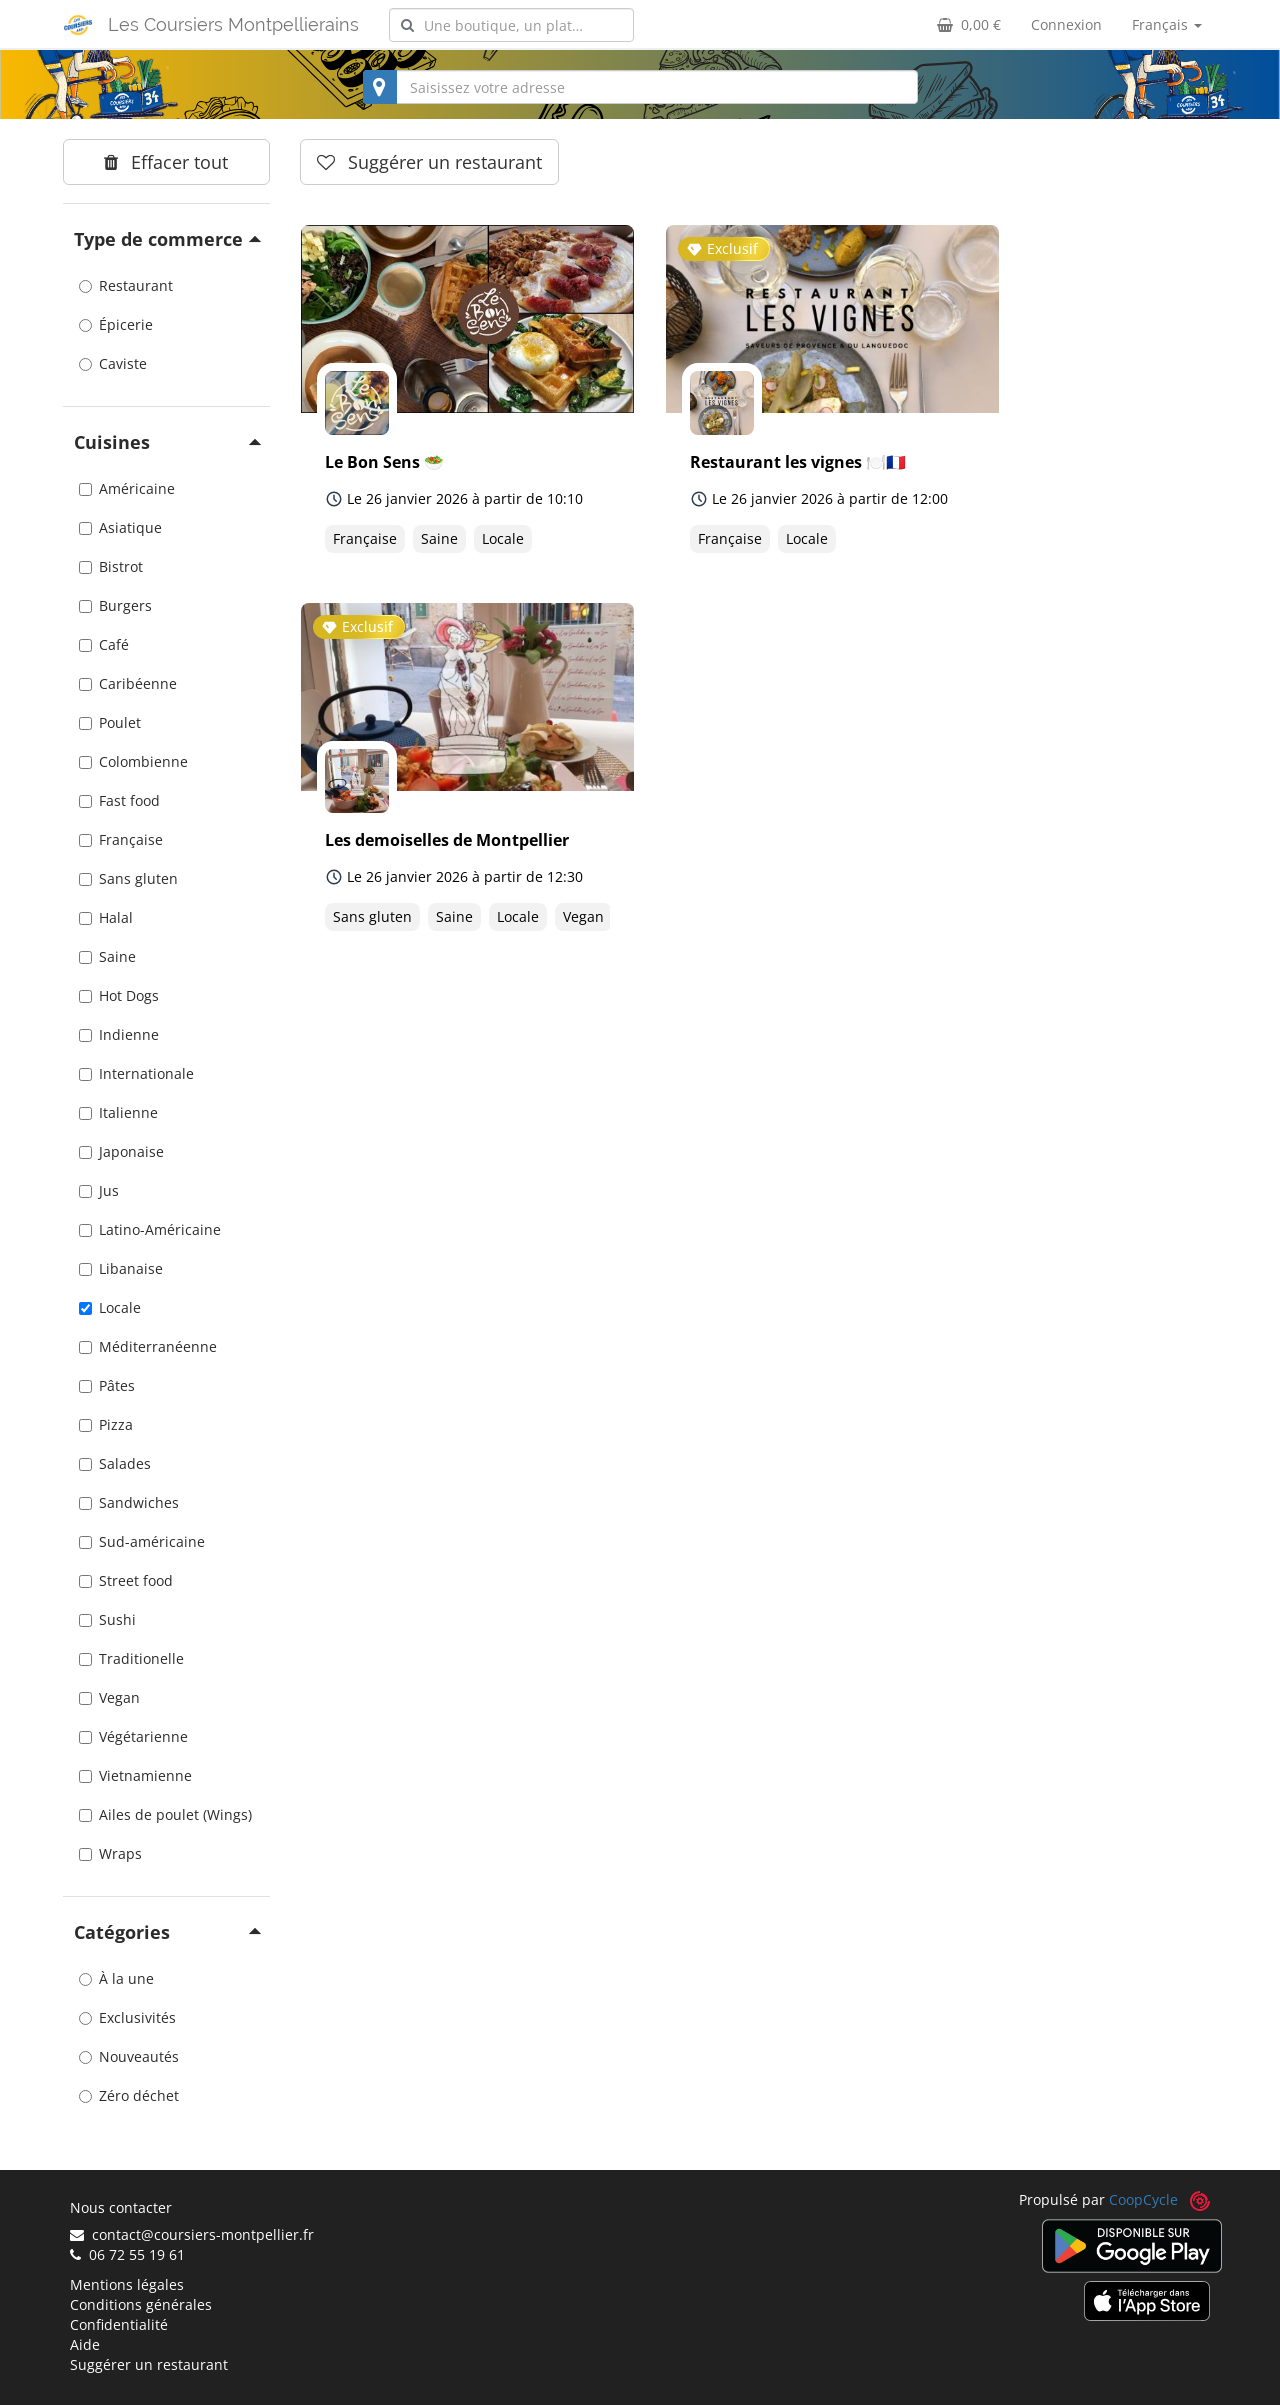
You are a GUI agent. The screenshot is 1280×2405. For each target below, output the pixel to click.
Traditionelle (131, 1658)
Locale (110, 1307)
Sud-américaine (142, 1541)
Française (121, 839)
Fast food (119, 800)
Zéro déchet (129, 2095)
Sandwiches (129, 1502)
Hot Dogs (119, 995)
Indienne (119, 1034)
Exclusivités (127, 2017)
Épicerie (116, 324)
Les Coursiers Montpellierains (233, 24)
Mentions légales (127, 2284)
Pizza (106, 1424)
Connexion (1066, 24)
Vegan (109, 1697)
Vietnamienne (135, 1775)
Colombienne (133, 761)
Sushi (107, 1619)
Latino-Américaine (150, 1229)
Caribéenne (128, 683)
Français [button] (1167, 24)
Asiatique (120, 527)
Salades (115, 1463)
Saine (107, 956)
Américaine (127, 488)
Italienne (118, 1112)
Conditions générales (141, 2304)
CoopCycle (1143, 2199)
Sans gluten (128, 878)
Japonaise (121, 1151)
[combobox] (511, 25)
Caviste (113, 363)
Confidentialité (119, 2324)
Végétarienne (133, 1736)
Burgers (115, 605)
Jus (99, 1190)
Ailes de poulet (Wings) (165, 1814)
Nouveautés (129, 2056)
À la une (116, 1978)
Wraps (110, 1853)
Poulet (110, 722)
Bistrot (111, 566)
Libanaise (121, 1268)
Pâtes (107, 1385)
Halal (106, 917)
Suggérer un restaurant (149, 2364)
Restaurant (126, 285)
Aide (85, 2344)
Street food (126, 1580)
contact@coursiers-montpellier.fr (192, 2234)
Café (104, 644)
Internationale (136, 1073)
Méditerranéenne (148, 1346)
